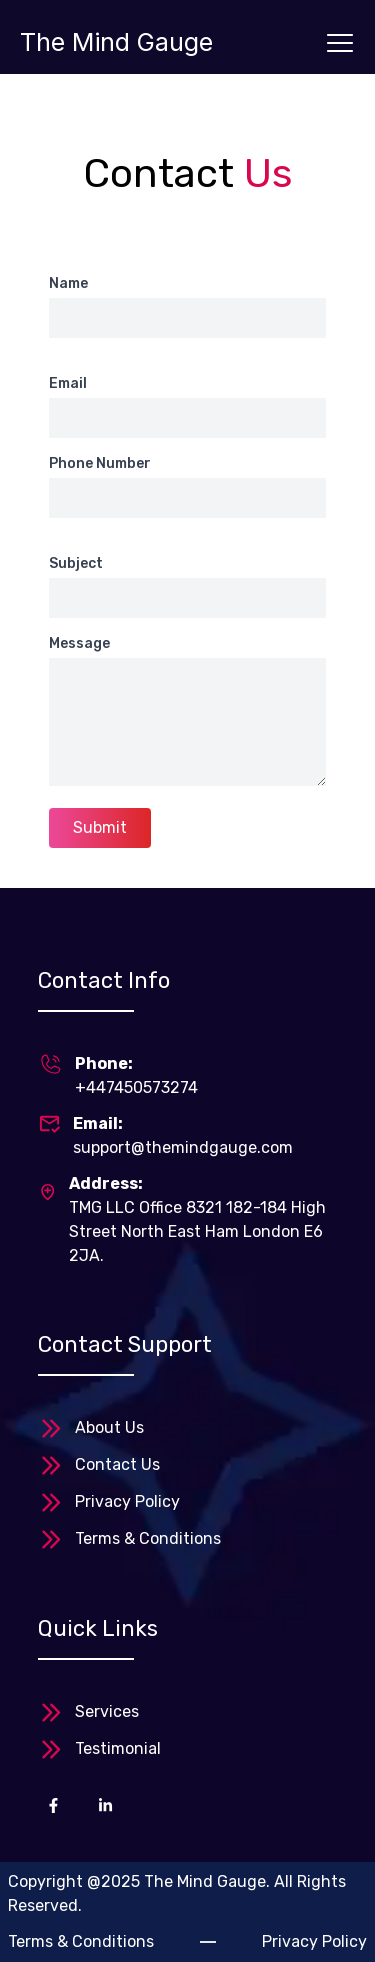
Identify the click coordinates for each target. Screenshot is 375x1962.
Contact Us (117, 1464)
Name (68, 283)
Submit (100, 827)
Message (79, 643)
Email (68, 383)
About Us (109, 1427)
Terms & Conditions (148, 1538)
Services (107, 1711)
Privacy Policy (127, 1501)
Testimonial (118, 1748)
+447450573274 (136, 1087)
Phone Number (100, 463)
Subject (76, 563)
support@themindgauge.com (183, 1147)
